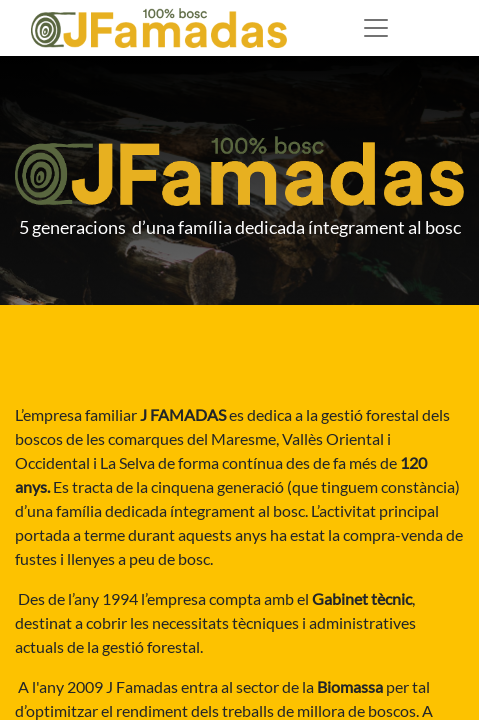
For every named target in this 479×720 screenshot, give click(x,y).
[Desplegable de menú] (376, 28)
